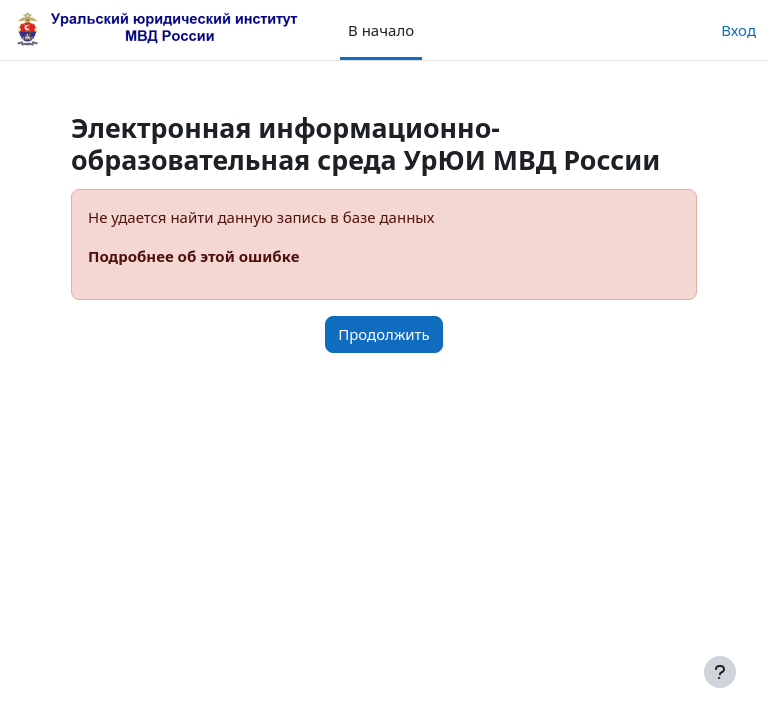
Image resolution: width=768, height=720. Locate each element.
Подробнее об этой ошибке (193, 256)
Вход (738, 30)
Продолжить (384, 334)
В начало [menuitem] (381, 30)
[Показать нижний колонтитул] (720, 672)
